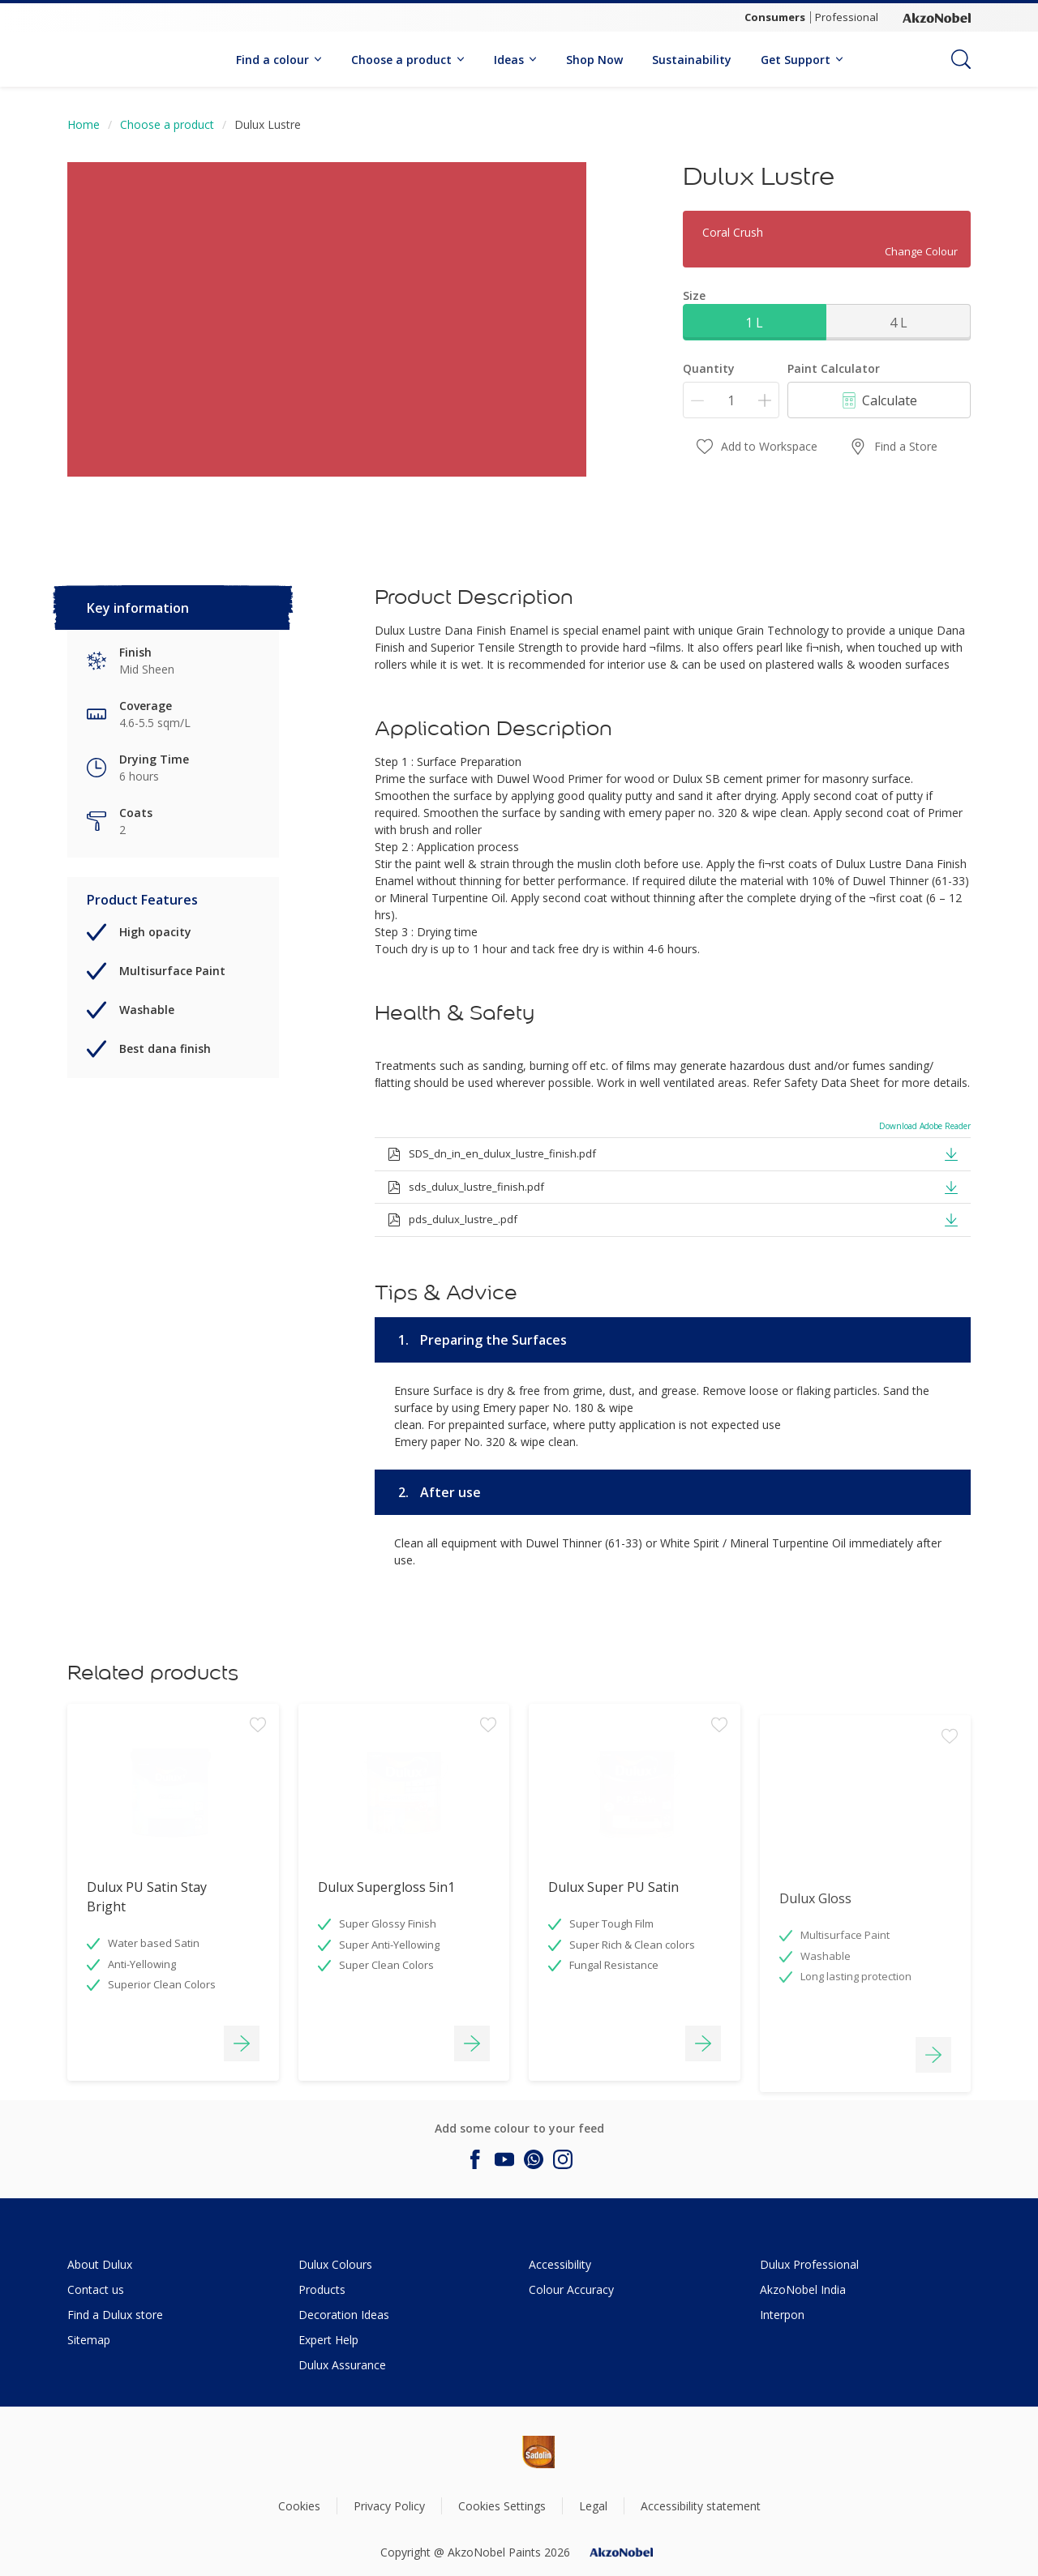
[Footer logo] (483, 2452)
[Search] (961, 59)
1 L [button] (754, 323)
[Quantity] (731, 400)
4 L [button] (898, 323)
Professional (846, 17)
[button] (951, 1153)
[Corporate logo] (937, 18)
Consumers (774, 17)
